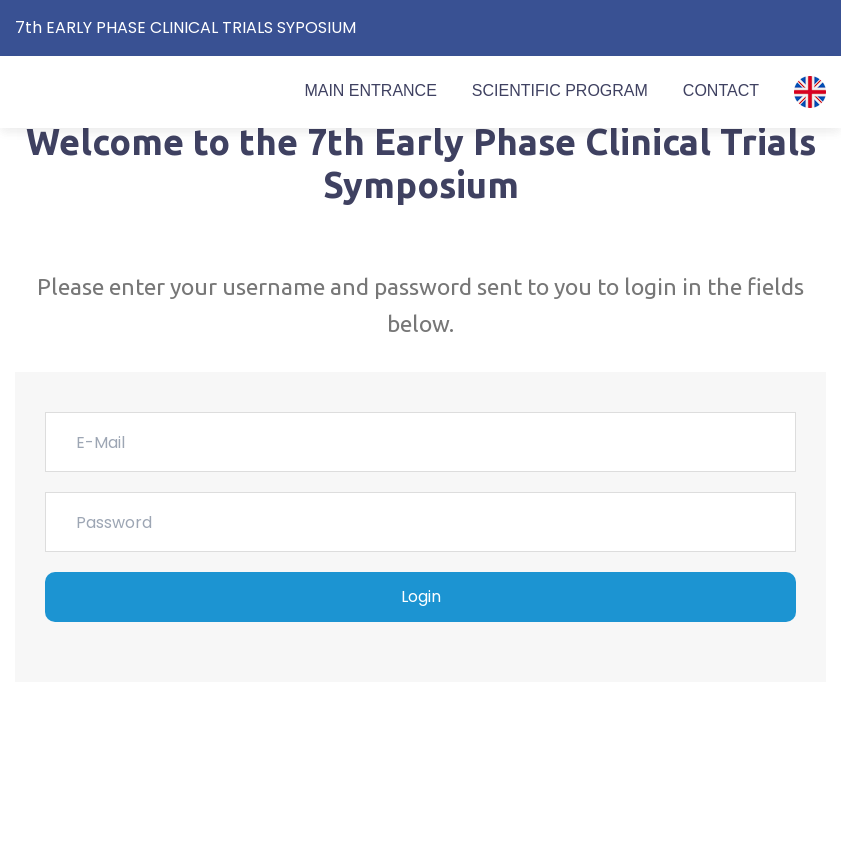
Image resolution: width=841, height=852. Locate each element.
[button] (810, 92)
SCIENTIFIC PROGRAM (560, 90)
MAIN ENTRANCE (370, 90)
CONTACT (721, 90)
